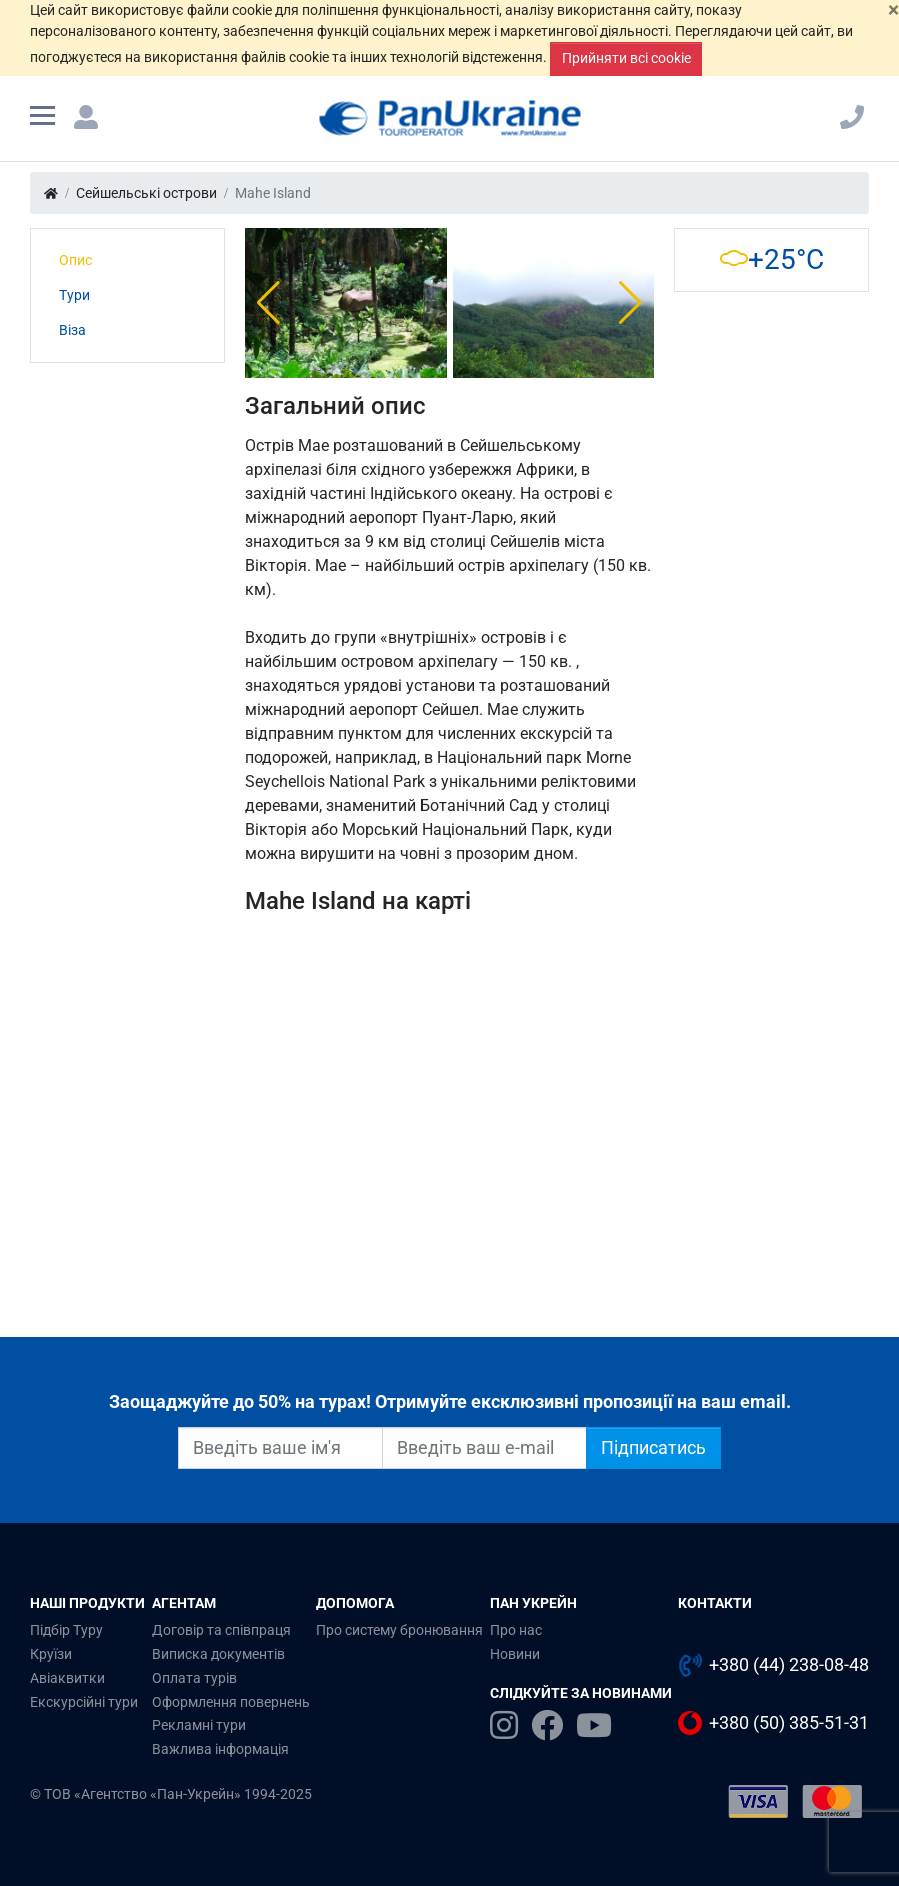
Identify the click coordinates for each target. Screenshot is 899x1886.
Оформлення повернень (231, 1702)
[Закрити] (893, 10)
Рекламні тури (199, 1725)
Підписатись (653, 1448)
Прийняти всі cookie (626, 58)
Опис (75, 260)
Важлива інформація (220, 1749)
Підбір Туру (66, 1630)
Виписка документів (218, 1654)
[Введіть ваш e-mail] (484, 1448)
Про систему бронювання (399, 1630)
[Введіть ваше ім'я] (280, 1448)
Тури (74, 295)
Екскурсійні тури (84, 1702)
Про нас (516, 1630)
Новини (515, 1654)
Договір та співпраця (221, 1630)
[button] (268, 303)
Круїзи (51, 1654)
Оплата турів (194, 1678)
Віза (72, 330)
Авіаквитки (67, 1678)
